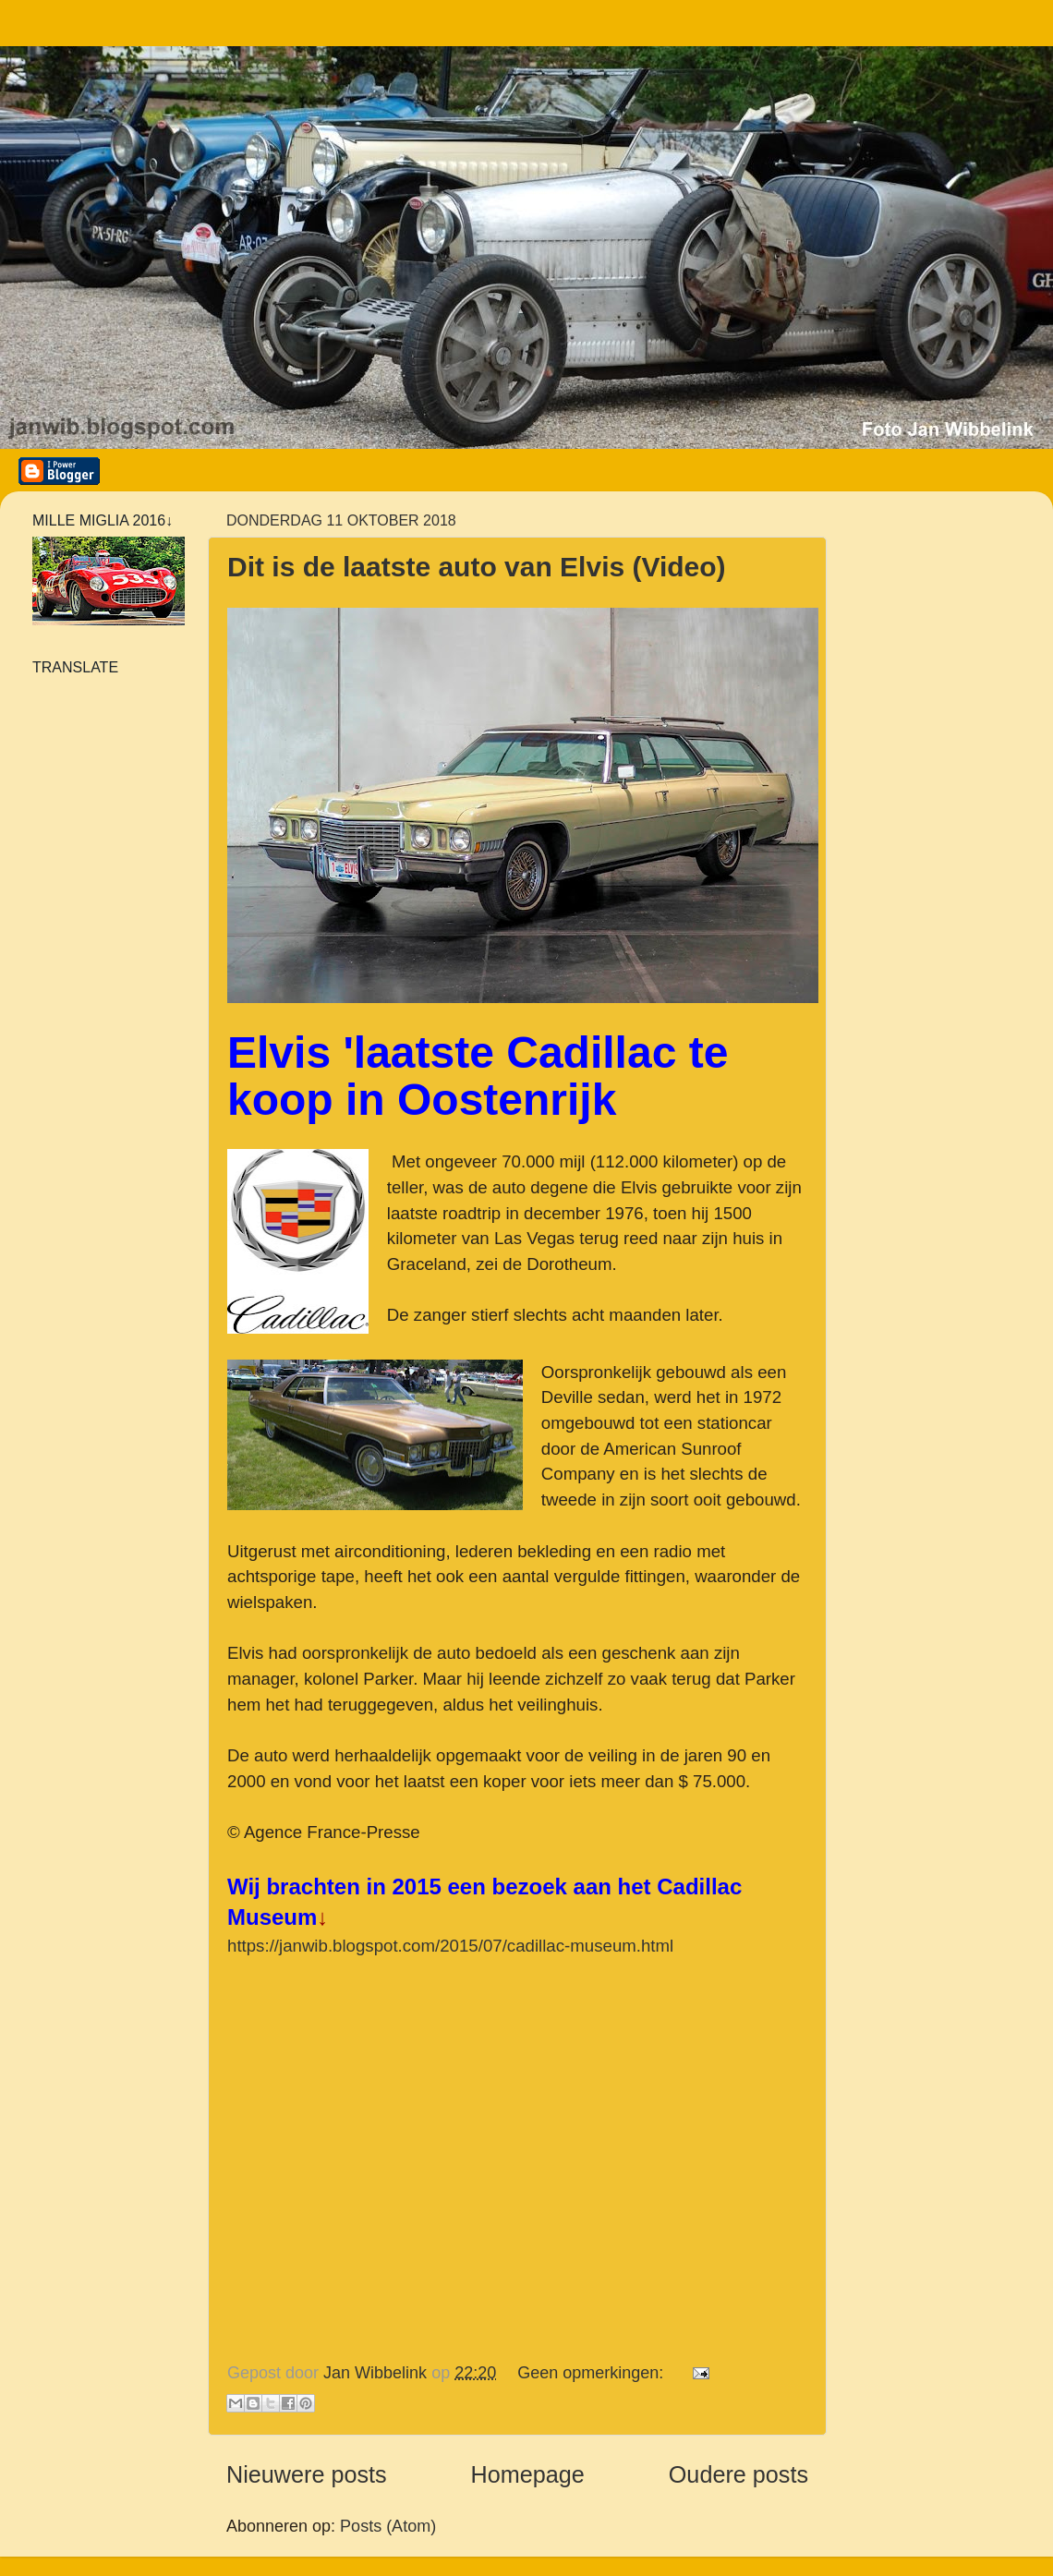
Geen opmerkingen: (592, 2373)
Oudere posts (738, 2474)
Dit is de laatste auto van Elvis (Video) (476, 566)
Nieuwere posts (306, 2474)
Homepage (528, 2474)
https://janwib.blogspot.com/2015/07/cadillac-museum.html (450, 1945)
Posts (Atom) (388, 2526)
